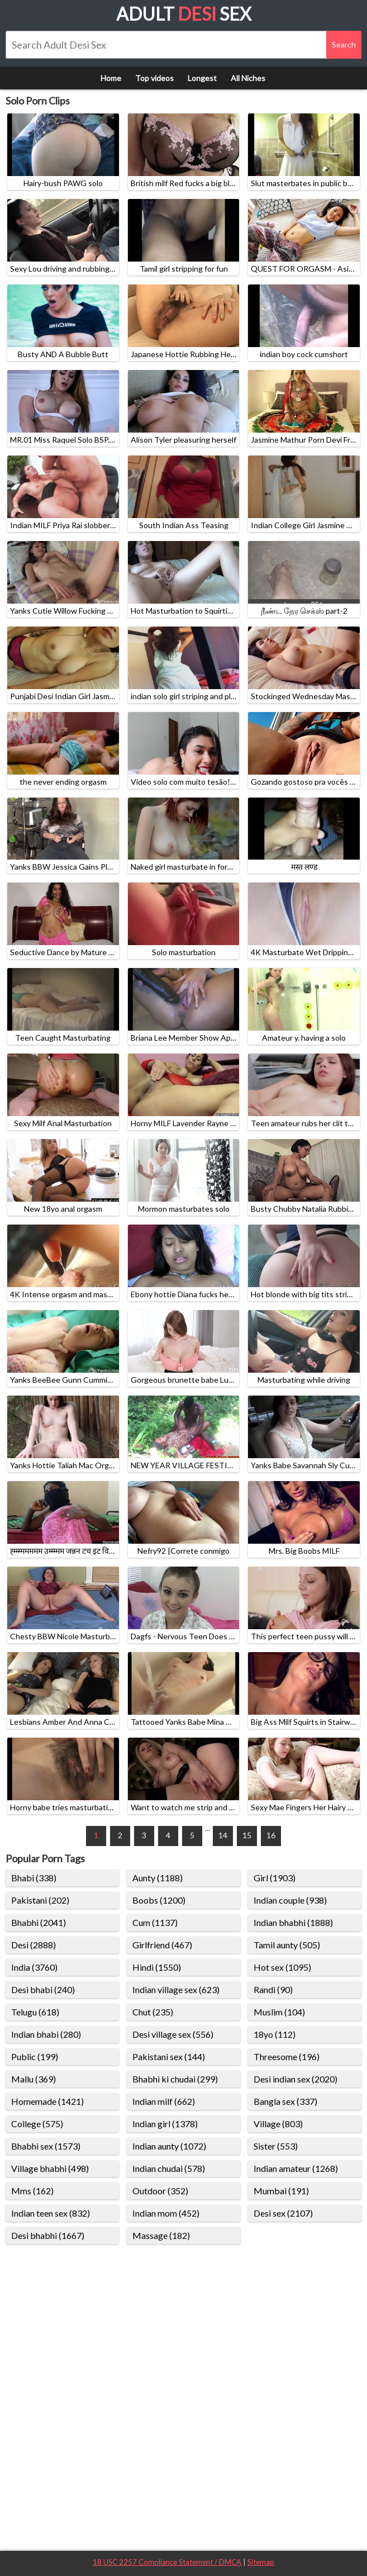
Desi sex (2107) (283, 2213)
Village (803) (278, 2123)
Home (111, 78)
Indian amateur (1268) (296, 2168)
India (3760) (34, 1967)
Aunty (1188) (157, 1877)
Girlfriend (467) (162, 1944)
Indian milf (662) (163, 2101)
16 (270, 1835)
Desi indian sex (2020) (295, 2079)
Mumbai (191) (281, 2190)
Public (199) (34, 2056)
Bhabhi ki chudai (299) (175, 2079)
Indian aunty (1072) (169, 2146)
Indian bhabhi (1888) (293, 1922)
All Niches (248, 78)
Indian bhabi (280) (46, 2034)
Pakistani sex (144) (168, 2056)
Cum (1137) (155, 1922)
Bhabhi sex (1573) (45, 2146)
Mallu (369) (33, 2079)
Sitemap (260, 2562)
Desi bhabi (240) (43, 1989)
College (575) (37, 2123)
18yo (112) (274, 2034)
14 (222, 1835)
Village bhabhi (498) (50, 2168)
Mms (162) (32, 2190)
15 (246, 1835)
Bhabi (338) (33, 1877)
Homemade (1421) (47, 2101)
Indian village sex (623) (176, 1989)
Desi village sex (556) (172, 2034)
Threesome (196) (287, 2056)
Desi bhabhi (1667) (47, 2235)
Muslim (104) (279, 2011)
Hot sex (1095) (282, 1967)
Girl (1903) (274, 1877)
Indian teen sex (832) (50, 2213)
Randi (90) (273, 1989)
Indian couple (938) (290, 1900)
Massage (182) (161, 2235)
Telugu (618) (35, 2011)
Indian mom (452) (165, 2213)
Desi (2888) (33, 1944)
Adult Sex (183, 14)
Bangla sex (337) (285, 2101)
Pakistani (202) (40, 1900)
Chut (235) (152, 2011)
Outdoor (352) (160, 2190)
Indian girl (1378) (165, 2123)
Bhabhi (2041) (38, 1922)
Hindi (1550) (156, 1967)
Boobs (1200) (158, 1900)
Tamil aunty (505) (287, 1944)
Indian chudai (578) (168, 2168)
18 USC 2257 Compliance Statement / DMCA (167, 2562)
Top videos (154, 78)
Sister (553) (276, 2146)
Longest (202, 78)
